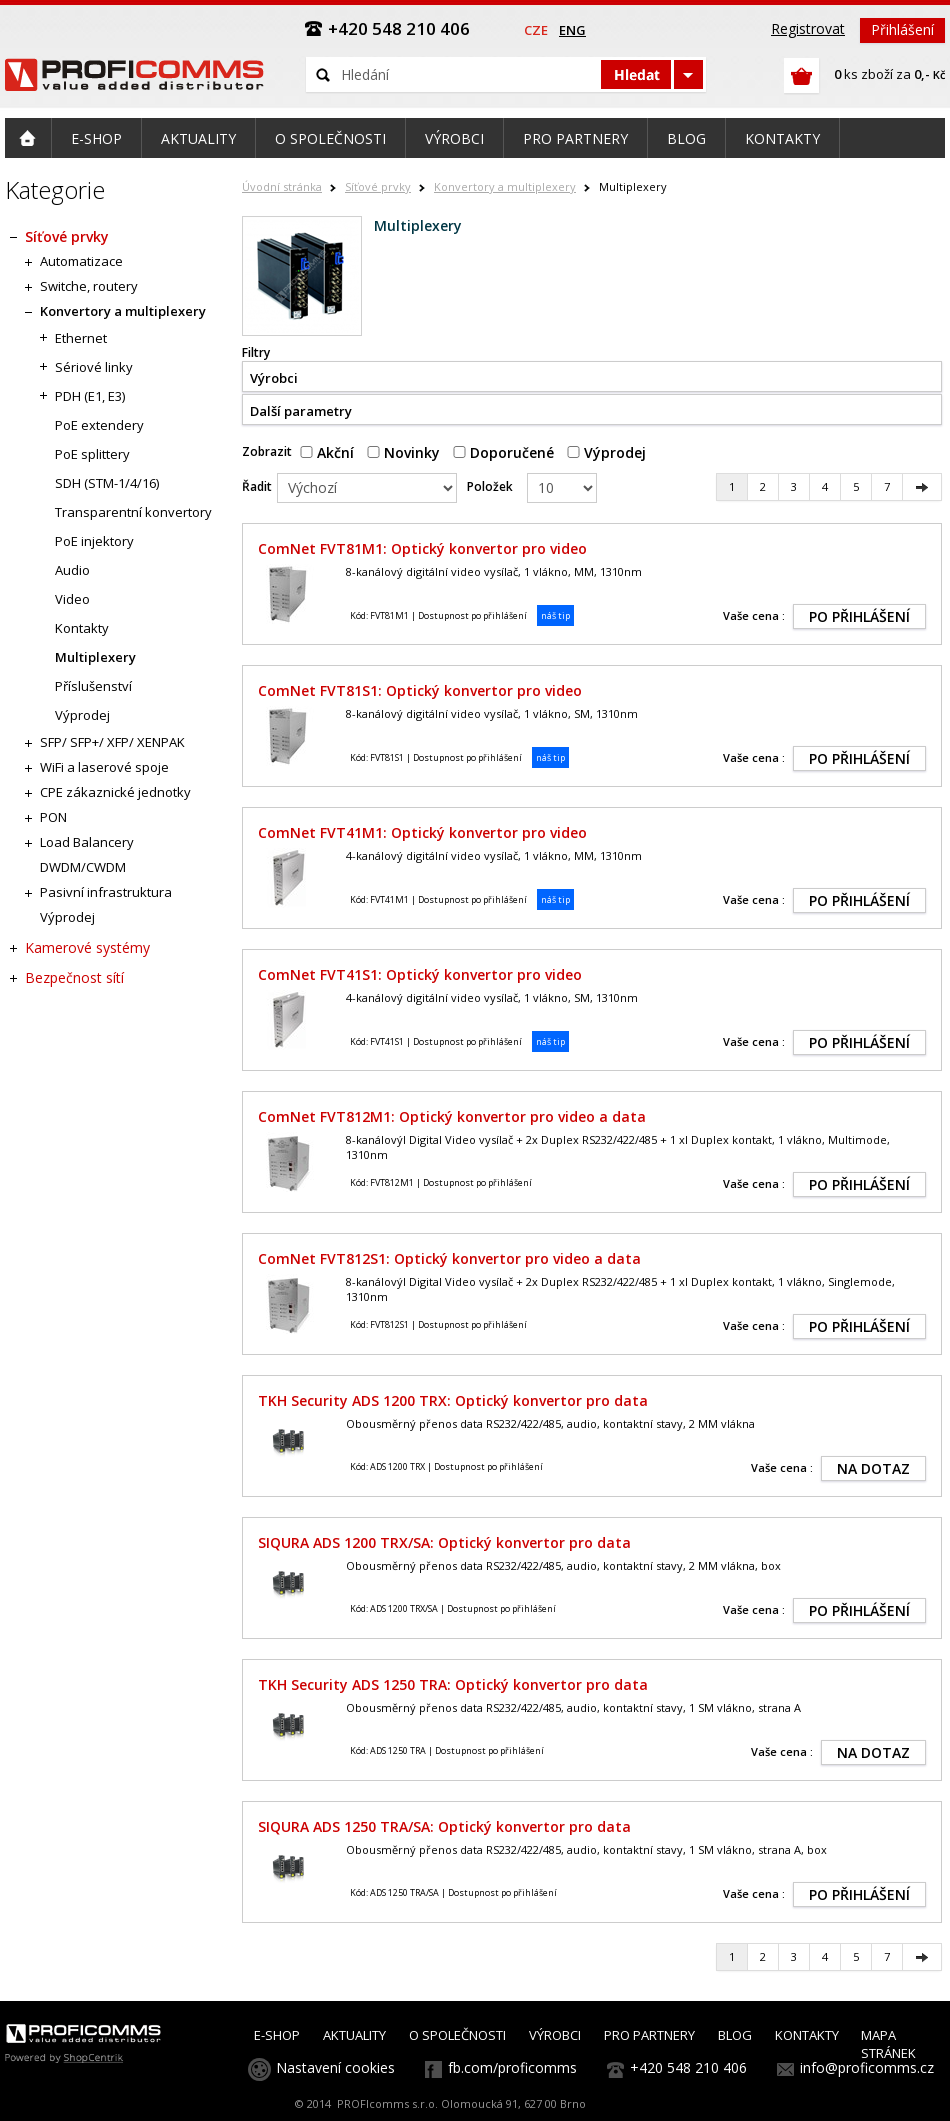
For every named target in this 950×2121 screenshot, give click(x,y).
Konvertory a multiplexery (505, 186)
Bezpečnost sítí (74, 977)
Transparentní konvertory (133, 512)
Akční (327, 452)
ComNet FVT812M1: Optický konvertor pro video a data (452, 1116)
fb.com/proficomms (512, 2067)
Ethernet (81, 338)
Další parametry (301, 411)
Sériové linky (94, 367)
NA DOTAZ (873, 1468)
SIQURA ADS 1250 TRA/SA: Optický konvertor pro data (444, 1826)
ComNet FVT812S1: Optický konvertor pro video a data (449, 1258)
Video (72, 599)
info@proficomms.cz (867, 2067)
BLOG (735, 2035)
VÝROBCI (555, 2035)
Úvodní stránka (282, 186)
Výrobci (274, 378)
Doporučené (503, 452)
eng (572, 30)
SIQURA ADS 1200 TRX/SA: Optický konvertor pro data (444, 1542)
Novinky (403, 452)
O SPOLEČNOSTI (457, 2035)
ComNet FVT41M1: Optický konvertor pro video (422, 832)
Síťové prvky (378, 186)
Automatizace (81, 261)
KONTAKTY (807, 2035)
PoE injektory (94, 541)
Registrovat (808, 28)
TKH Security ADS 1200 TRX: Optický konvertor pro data (453, 1400)
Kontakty (82, 628)
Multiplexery (95, 657)
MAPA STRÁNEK (888, 2044)
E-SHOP (277, 2035)
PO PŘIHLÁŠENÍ (859, 616)
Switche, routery (89, 286)
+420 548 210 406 (688, 2067)
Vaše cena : (754, 615)
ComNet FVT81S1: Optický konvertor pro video (420, 690)
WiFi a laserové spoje (104, 767)
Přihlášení (902, 29)
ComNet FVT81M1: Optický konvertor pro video (422, 548)
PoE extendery (99, 425)
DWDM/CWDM (83, 867)
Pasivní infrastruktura (106, 892)
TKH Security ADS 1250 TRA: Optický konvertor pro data (453, 1684)
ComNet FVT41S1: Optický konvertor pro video (420, 974)
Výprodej (606, 452)
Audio (72, 570)
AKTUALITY (354, 2035)
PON (53, 817)
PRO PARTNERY (649, 2035)
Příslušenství (93, 686)
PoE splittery (92, 454)
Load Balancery (87, 842)
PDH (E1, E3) (90, 396)
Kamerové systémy (87, 947)
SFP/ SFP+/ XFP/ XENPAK (112, 742)
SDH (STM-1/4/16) (107, 483)
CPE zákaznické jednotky (115, 792)
